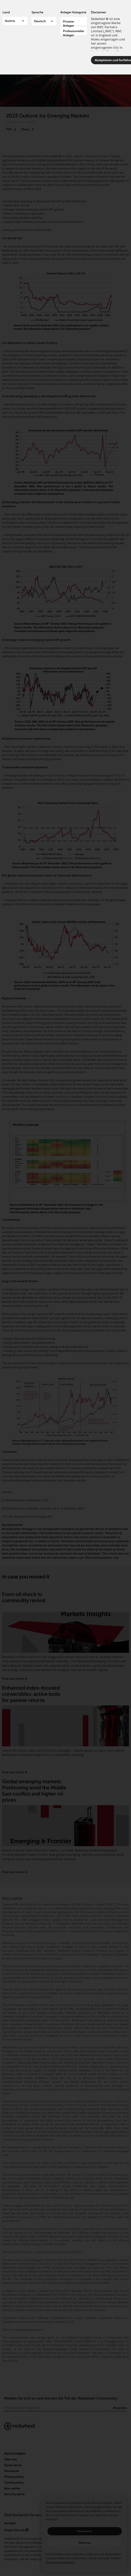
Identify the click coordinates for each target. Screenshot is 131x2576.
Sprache (37, 12)
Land (6, 12)
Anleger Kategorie (73, 12)
